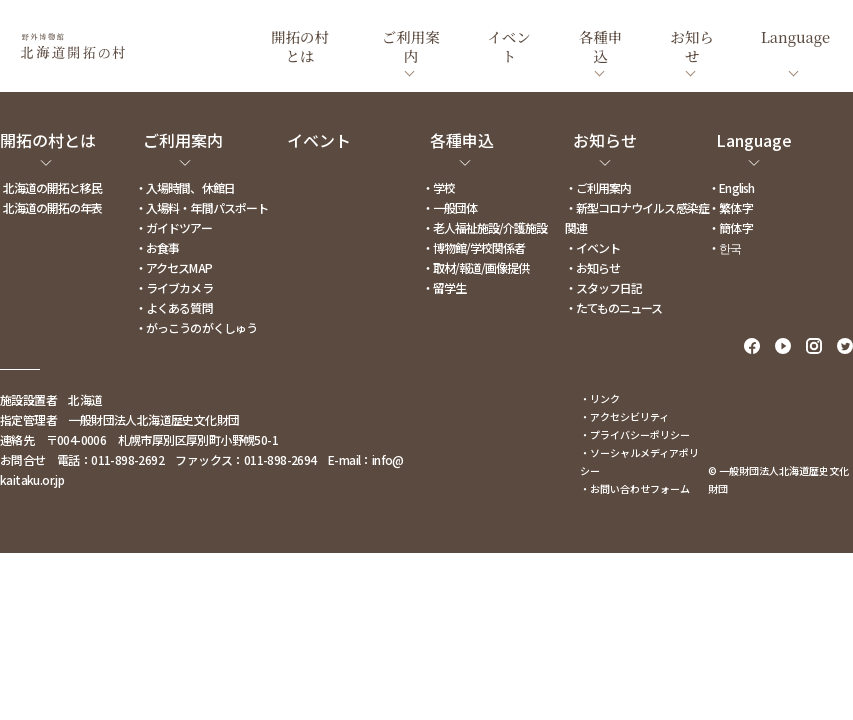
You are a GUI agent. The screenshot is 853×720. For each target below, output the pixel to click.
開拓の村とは (48, 140)
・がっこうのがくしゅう (195, 327)
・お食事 (157, 247)
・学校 (438, 187)
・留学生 (444, 287)
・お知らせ (592, 267)
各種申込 (462, 140)
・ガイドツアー (173, 227)
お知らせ (605, 140)
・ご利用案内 (598, 187)
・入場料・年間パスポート (201, 207)
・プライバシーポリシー (635, 434)
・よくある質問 (173, 307)
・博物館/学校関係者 (473, 247)
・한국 (724, 247)
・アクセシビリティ (624, 416)
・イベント (592, 247)
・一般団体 (449, 207)
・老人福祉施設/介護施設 (484, 227)
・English (730, 187)
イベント (319, 140)
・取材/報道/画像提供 (475, 267)
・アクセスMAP (173, 267)
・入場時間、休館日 (184, 187)
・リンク (600, 398)
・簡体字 (730, 227)
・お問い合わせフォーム (635, 488)
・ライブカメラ (173, 287)
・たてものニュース (613, 307)
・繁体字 (730, 207)
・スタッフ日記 (603, 287)
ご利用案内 (183, 140)
